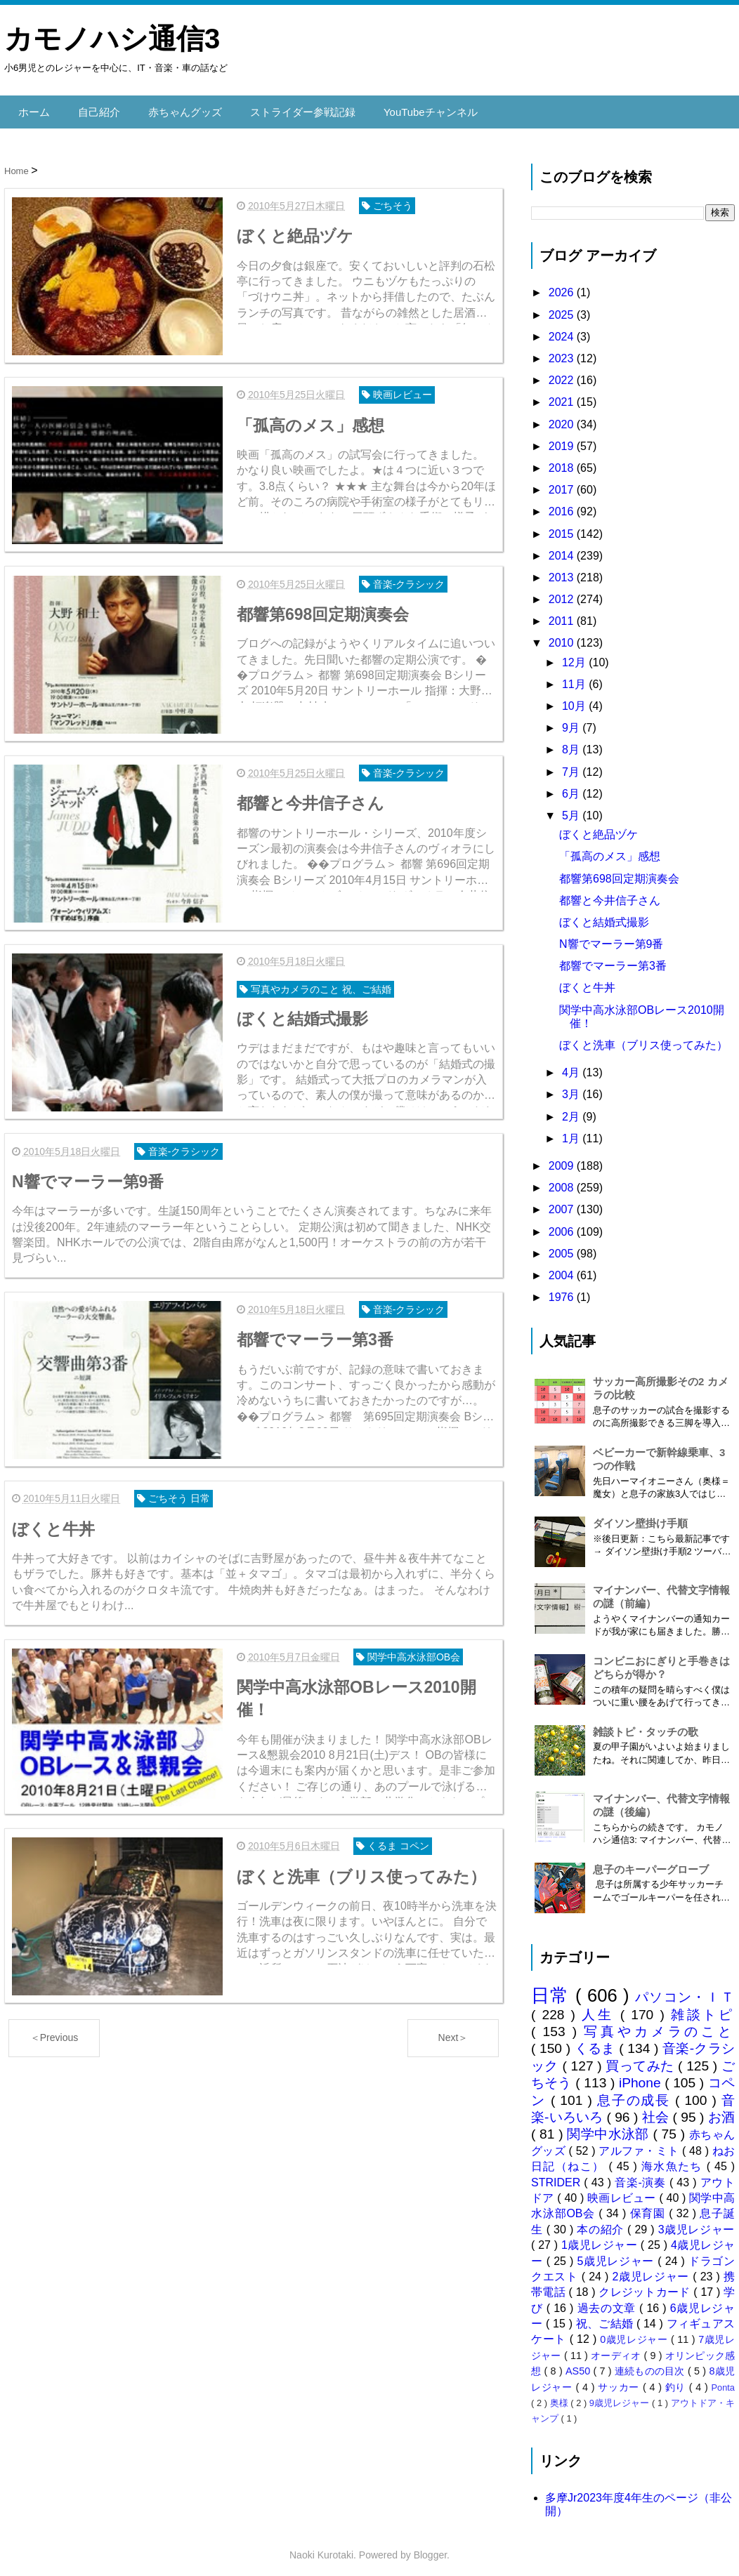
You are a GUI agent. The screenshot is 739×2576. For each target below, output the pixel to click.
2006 (563, 1224)
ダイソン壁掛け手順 (640, 1516)
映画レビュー (623, 2190)
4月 (572, 1065)
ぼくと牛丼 (587, 980)
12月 (575, 655)
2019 (563, 438)
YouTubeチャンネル (410, 108)
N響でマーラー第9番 (611, 937)
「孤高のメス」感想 (609, 849)
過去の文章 (608, 2300)
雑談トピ (703, 2007)
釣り (677, 2379)
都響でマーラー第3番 (613, 959)
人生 (601, 2007)
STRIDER (557, 2175)
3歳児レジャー (696, 2222)
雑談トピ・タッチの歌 (645, 1725)
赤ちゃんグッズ (177, 108)
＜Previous (54, 2013)
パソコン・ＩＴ (685, 1989)
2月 (572, 1109)
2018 (563, 460)
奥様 (560, 2396)
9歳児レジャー (620, 2396)
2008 (563, 1181)
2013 (563, 570)
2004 (563, 1268)
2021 (563, 395)
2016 (563, 504)
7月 (572, 764)
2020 (563, 417)
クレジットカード (646, 2285)
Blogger (430, 2548)
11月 (575, 676)
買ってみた (642, 2058)
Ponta (723, 2379)
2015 (563, 526)
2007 (563, 1202)
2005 (563, 1246)
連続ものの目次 (651, 2364)
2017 (563, 483)
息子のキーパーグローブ (651, 1862)
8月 (572, 742)
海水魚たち (674, 2159)
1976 (563, 1290)
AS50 (579, 2364)
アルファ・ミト (640, 2143)
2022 (563, 373)
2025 (563, 307)
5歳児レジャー (617, 2253)
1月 (572, 1131)
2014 (563, 548)
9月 (572, 721)
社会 (657, 2110)
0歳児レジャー (635, 2332)
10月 (575, 699)
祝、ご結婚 (606, 2317)
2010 (563, 636)
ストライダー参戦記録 (289, 108)
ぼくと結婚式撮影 (604, 914)
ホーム (33, 108)
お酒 (721, 2110)
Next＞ (453, 2013)
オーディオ (617, 2347)
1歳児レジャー (601, 2238)
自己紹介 (95, 108)
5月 (572, 808)
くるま (597, 2041)
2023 (563, 351)
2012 (563, 592)
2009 (563, 1158)
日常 (553, 1987)
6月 (572, 786)
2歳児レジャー (653, 2269)
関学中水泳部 (610, 2127)
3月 (572, 1087)
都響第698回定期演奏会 (619, 871)
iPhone (642, 2075)
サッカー (620, 2379)
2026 (563, 285)
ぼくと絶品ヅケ (598, 827)
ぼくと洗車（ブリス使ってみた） (643, 1038)
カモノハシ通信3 (112, 38)
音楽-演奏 (642, 2175)
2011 (563, 614)
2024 (563, 329)
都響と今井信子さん (609, 893)
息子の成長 (636, 2092)
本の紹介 (602, 2222)
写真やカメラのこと (659, 2024)
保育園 (649, 2206)
